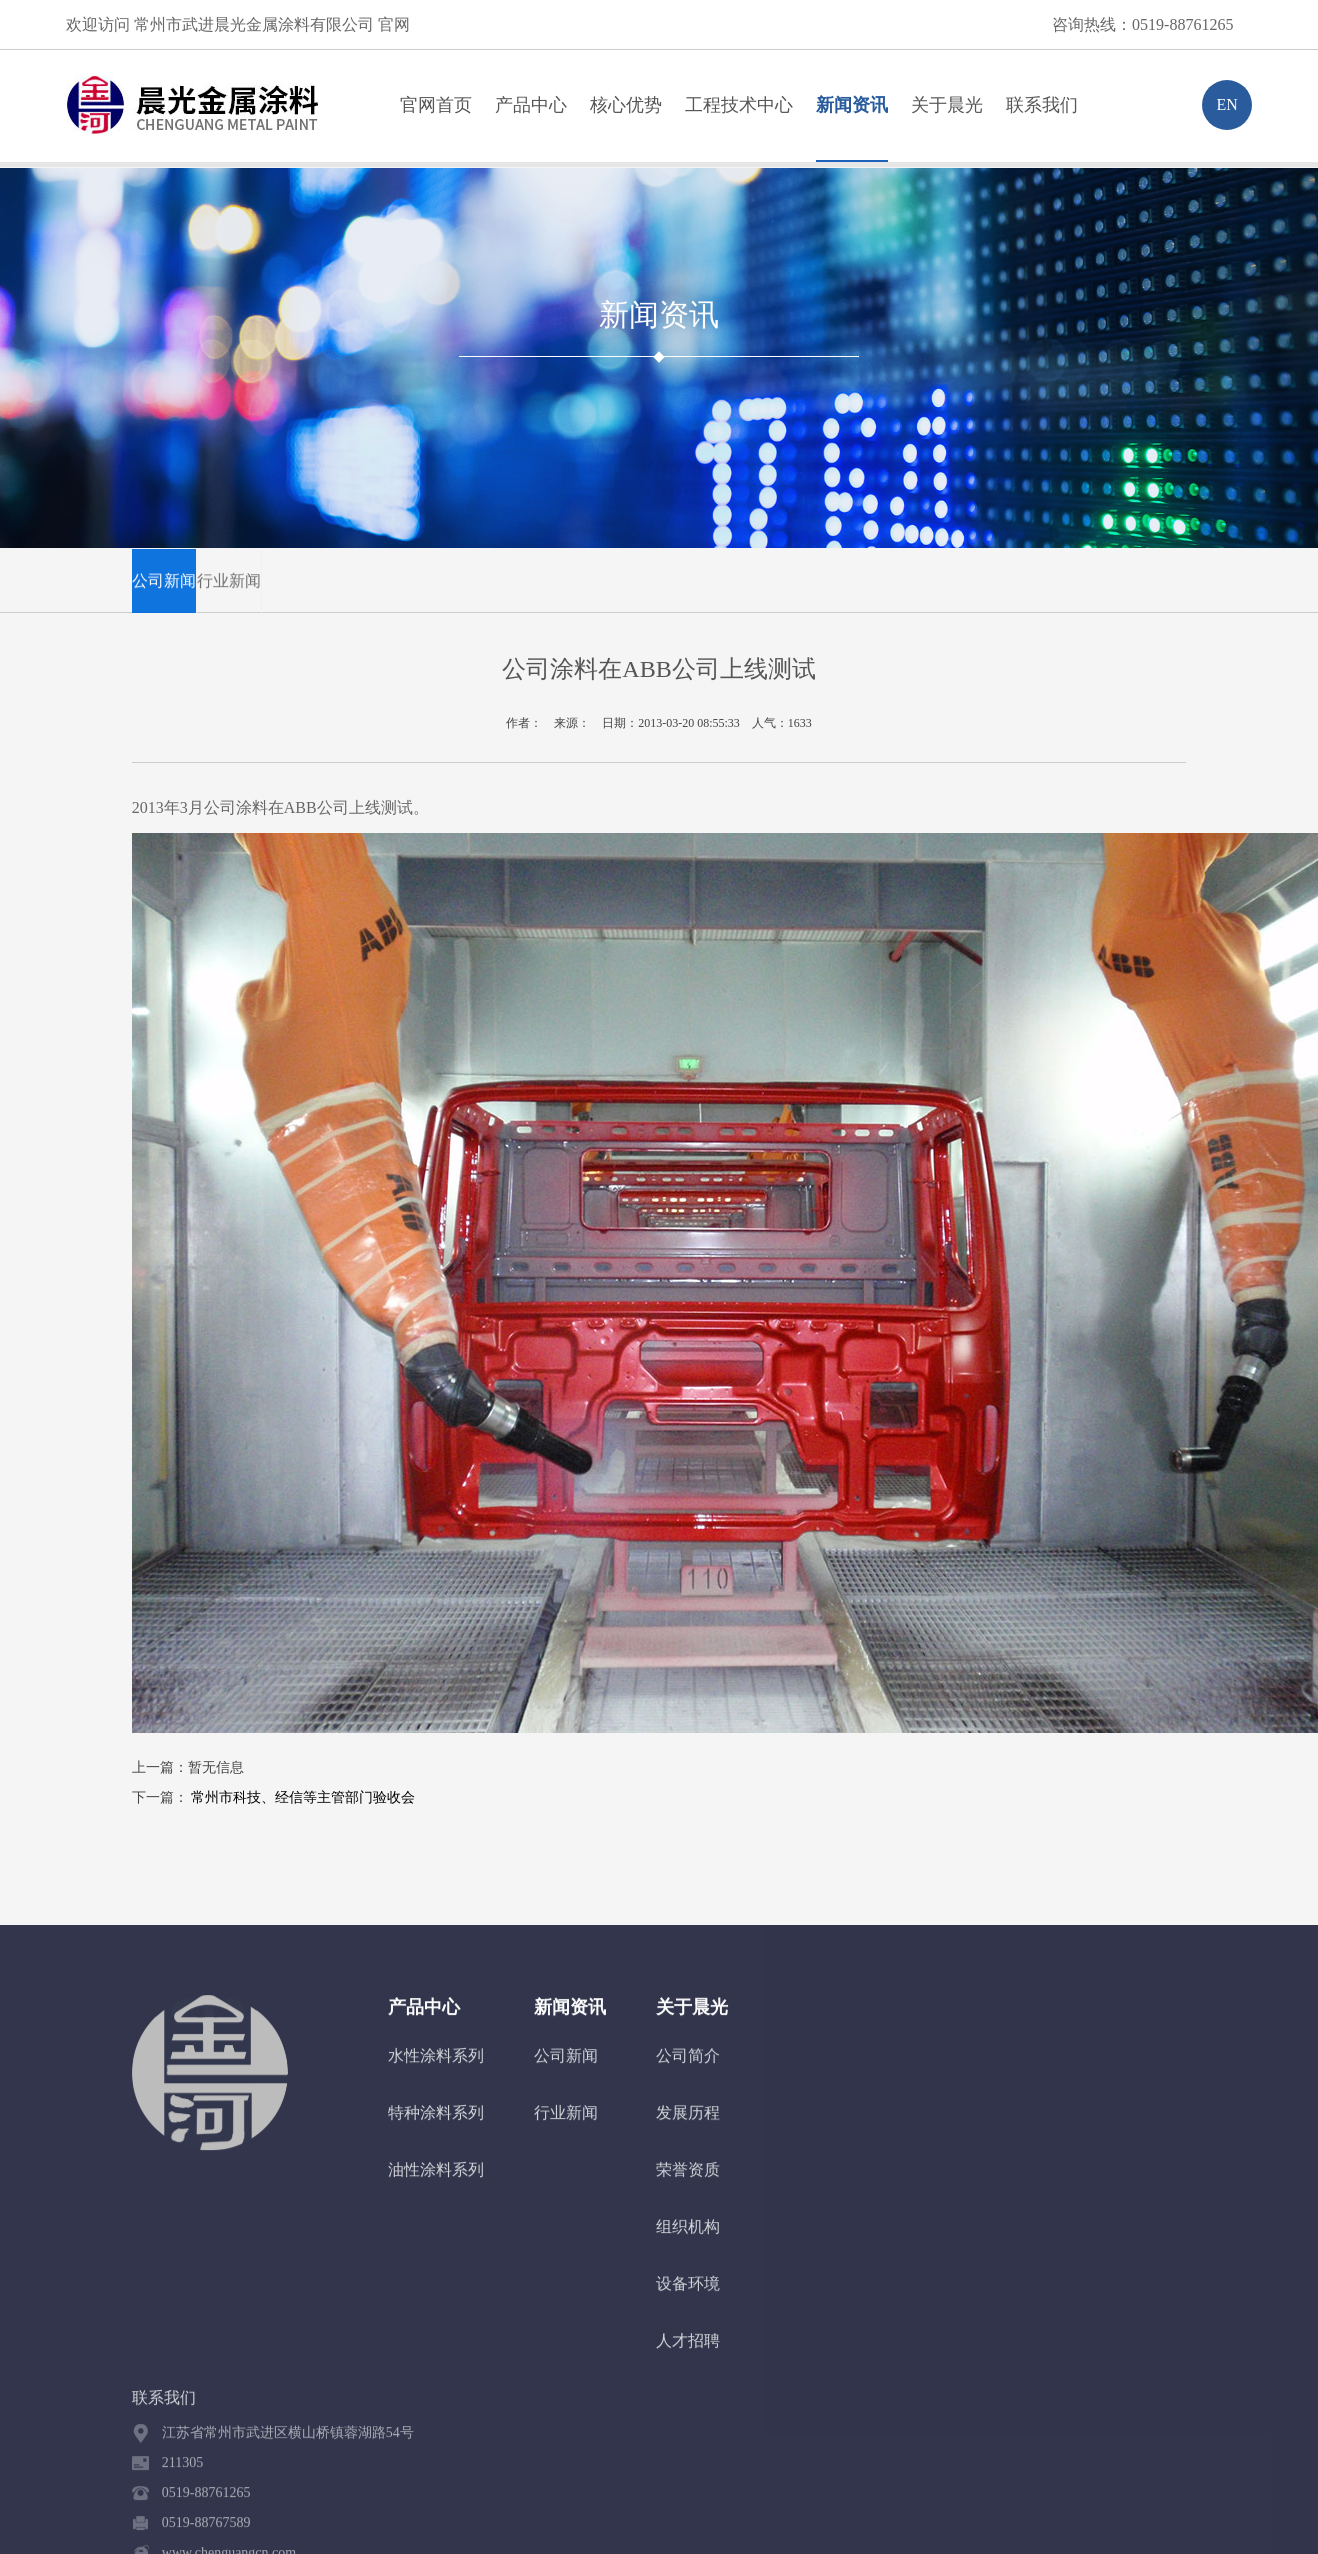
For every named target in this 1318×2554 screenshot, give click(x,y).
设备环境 (688, 2294)
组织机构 (688, 2237)
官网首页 (436, 105)
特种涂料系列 (436, 2123)
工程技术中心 (739, 105)
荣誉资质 (688, 2180)
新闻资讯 (852, 105)
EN (1226, 104)
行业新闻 (229, 588)
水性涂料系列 (436, 2066)
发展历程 (688, 2123)
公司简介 (688, 2066)
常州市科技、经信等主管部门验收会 (303, 1797)
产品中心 (531, 105)
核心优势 (626, 105)
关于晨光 (947, 105)
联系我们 (1042, 105)
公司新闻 (164, 588)
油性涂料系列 (436, 2180)
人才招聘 (688, 2351)
